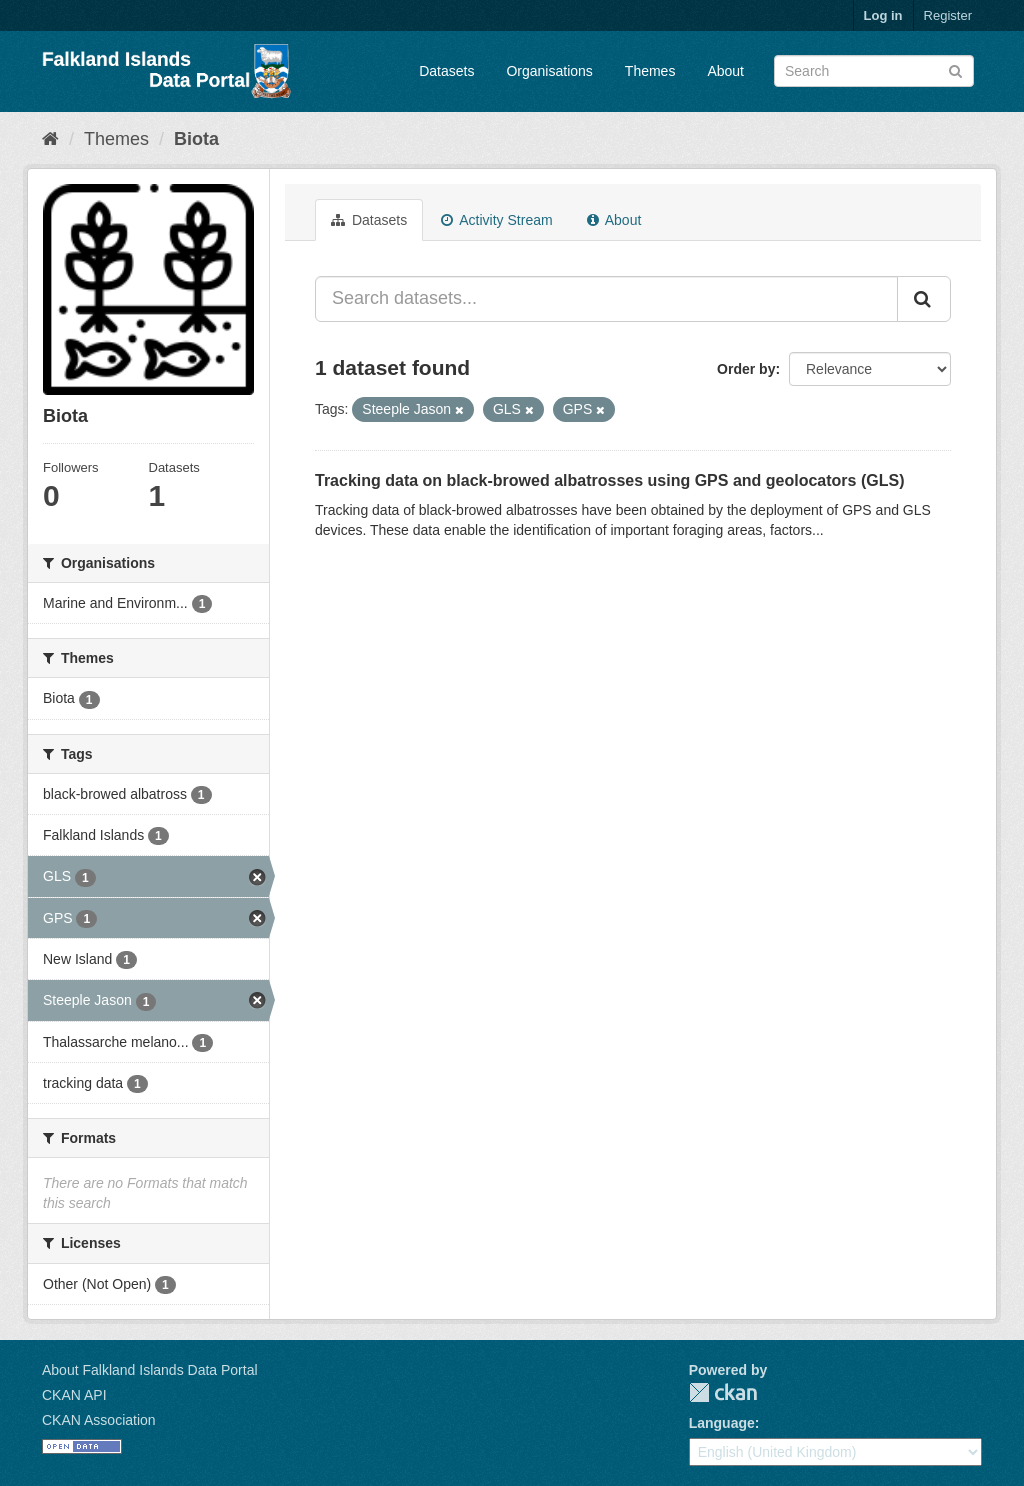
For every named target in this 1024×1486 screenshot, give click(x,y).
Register (948, 15)
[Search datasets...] (606, 299)
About (725, 71)
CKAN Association (99, 1420)
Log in (883, 15)
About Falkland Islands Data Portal (150, 1370)
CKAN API (74, 1395)
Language (722, 1423)
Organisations (549, 71)
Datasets (446, 71)
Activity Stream (496, 220)
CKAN (723, 1392)
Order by (746, 369)
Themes (650, 71)
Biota (196, 139)
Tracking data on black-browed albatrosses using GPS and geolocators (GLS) (609, 480)
